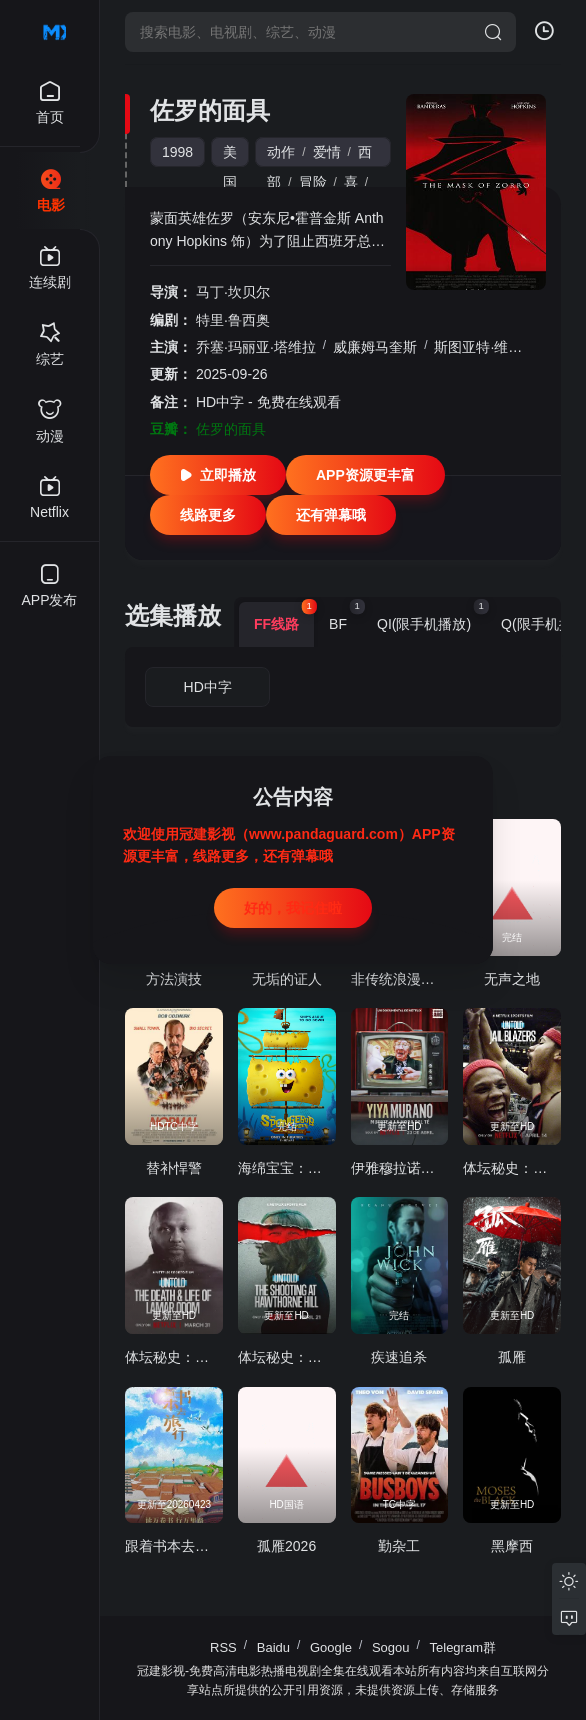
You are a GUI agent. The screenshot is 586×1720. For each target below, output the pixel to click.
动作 (281, 152)
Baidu (273, 1647)
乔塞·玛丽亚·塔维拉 (256, 347)
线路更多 (208, 515)
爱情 (327, 152)
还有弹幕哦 (331, 515)
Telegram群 (463, 1647)
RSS (223, 1647)
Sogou (391, 1647)
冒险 (313, 182)
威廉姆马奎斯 (375, 347)
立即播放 (218, 475)
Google (331, 1647)
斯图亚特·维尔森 (485, 347)
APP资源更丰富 (365, 475)
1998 (177, 152)
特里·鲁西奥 (233, 320)
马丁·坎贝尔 (233, 292)
